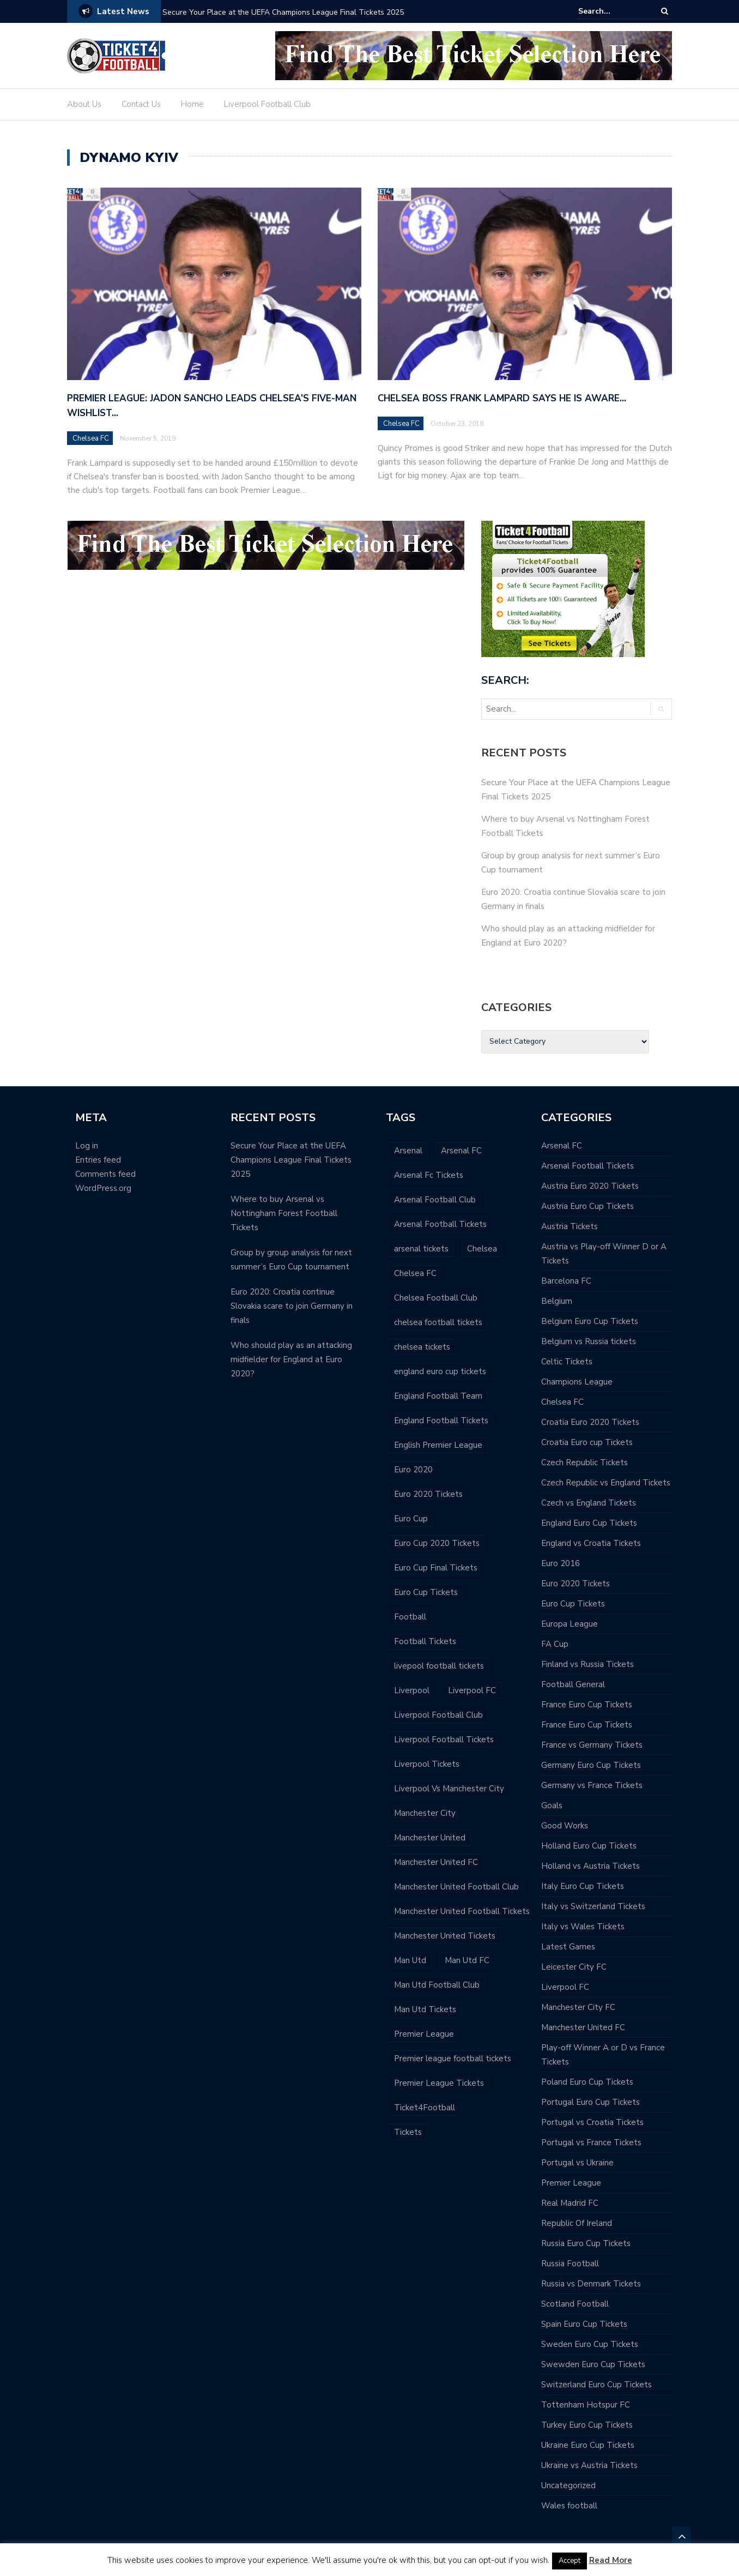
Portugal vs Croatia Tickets (592, 2122)
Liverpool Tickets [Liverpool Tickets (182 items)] (426, 1764)
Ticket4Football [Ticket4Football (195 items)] (424, 2107)
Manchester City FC (578, 2007)
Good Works (564, 1825)
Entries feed (98, 1159)
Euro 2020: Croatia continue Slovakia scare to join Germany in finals (292, 1306)
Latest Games (568, 1946)
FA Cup (554, 1644)
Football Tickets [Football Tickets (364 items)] (425, 1641)
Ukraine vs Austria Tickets (589, 2465)
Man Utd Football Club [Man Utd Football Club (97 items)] (437, 1984)
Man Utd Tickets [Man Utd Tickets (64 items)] (425, 2009)
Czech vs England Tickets (588, 1502)
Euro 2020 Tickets (575, 1583)
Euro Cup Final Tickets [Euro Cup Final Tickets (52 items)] (435, 1567)
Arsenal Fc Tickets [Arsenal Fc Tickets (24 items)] (428, 1175)
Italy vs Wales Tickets (583, 1926)
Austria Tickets (569, 1226)
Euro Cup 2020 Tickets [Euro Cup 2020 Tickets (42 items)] (437, 1543)
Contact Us (141, 104)
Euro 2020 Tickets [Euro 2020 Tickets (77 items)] (428, 1494)
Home (192, 104)
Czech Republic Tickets (584, 1462)
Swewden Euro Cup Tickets (593, 2364)
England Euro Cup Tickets (589, 1523)
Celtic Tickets (566, 1361)
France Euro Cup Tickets (586, 1704)
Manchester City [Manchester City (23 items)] (425, 1813)
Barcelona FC (566, 1280)
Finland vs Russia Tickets (587, 1664)
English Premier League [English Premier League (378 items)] (438, 1445)
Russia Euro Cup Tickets (586, 2243)
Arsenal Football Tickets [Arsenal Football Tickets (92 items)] (440, 1224)
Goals (551, 1805)
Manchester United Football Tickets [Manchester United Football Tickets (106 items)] (462, 1911)
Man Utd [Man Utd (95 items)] (410, 1960)
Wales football (569, 2505)
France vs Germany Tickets (592, 1745)
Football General (573, 1684)
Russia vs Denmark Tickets (591, 2283)
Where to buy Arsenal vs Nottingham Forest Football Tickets (284, 1213)
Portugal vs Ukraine (577, 2162)
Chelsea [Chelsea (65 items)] (482, 1248)
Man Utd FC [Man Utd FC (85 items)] (467, 1960)
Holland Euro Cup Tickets (589, 1845)
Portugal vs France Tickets (591, 2142)
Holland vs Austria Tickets (590, 1866)
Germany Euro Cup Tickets (591, 1765)
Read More (610, 2560)
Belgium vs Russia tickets (588, 1341)
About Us (84, 104)
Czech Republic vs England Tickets (605, 1482)
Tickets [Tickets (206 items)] (408, 2132)
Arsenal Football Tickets (587, 1165)
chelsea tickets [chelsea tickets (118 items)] (422, 1346)
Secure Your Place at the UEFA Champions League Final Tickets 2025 (283, 12)
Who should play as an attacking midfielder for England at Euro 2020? (291, 1359)
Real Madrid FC (569, 2203)
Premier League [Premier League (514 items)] (424, 2034)
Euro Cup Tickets (573, 1603)
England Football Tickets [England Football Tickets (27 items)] (441, 1420)
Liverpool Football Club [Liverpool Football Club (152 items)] (438, 1715)
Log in (86, 1145)
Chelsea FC (90, 438)
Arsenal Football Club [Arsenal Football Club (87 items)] (435, 1199)
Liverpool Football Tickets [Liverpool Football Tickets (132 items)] (444, 1739)
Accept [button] (569, 2561)
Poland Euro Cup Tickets (587, 2082)
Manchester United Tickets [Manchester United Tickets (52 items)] (444, 1935)
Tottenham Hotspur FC (585, 2404)
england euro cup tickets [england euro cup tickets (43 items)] (440, 1371)
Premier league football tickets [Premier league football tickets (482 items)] (452, 2058)
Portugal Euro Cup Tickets (590, 2102)
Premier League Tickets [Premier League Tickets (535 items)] (439, 2083)
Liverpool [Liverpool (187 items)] (411, 1690)
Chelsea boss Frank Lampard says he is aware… (502, 398)
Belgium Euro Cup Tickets (589, 1321)
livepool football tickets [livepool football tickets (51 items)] (439, 1665)
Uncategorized (568, 2485)
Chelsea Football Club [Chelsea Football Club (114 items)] (435, 1297)
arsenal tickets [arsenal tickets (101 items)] (421, 1248)
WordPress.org (103, 1188)
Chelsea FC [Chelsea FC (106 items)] (415, 1273)
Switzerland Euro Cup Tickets (596, 2384)
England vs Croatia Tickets (591, 1543)
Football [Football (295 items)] (410, 1616)
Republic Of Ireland (576, 2223)
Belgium (556, 1301)
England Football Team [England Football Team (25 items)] (438, 1396)
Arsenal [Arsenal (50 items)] (408, 1150)
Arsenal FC (561, 1145)
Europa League (569, 1623)
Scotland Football (575, 2303)
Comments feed (105, 1174)
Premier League (571, 2182)
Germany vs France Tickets (592, 1785)
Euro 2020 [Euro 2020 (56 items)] (413, 1469)
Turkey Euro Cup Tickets (587, 2424)
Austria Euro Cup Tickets (587, 1206)
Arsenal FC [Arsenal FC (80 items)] (461, 1150)
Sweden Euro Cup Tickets (589, 2344)
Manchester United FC (583, 2027)
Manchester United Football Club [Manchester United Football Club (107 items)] (456, 1886)
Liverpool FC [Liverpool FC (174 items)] (472, 1690)
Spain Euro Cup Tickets (584, 2324)
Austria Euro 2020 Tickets (590, 1186)
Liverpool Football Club (267, 104)
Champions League (577, 1381)
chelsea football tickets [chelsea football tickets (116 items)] (438, 1322)
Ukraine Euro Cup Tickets (587, 2445)
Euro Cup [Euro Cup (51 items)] (411, 1518)
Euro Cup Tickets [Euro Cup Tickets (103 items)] (426, 1592)
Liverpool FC (565, 1987)
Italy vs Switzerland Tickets (593, 1906)
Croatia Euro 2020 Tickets (590, 1422)
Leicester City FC (574, 1966)
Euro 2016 (560, 1563)
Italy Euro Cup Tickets (582, 1886)
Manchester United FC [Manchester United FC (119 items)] (436, 1862)
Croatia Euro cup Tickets (587, 1442)
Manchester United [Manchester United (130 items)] (429, 1837)
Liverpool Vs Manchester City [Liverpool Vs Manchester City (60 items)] (449, 1788)
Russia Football (570, 2263)
